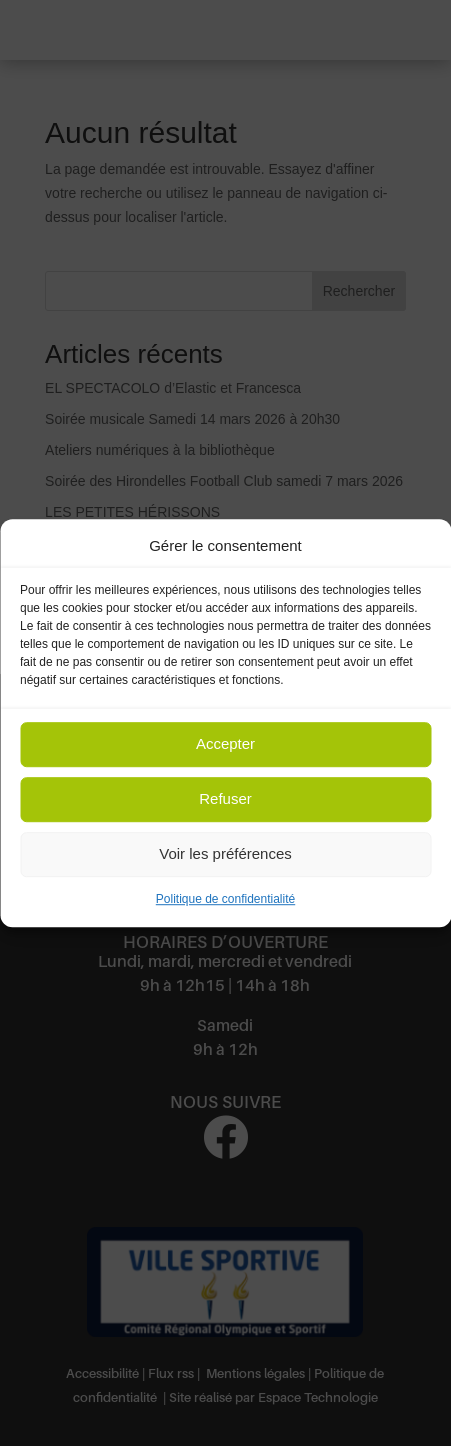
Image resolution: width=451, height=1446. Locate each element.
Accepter (225, 744)
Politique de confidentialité (225, 899)
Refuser (225, 799)
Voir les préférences (225, 854)
